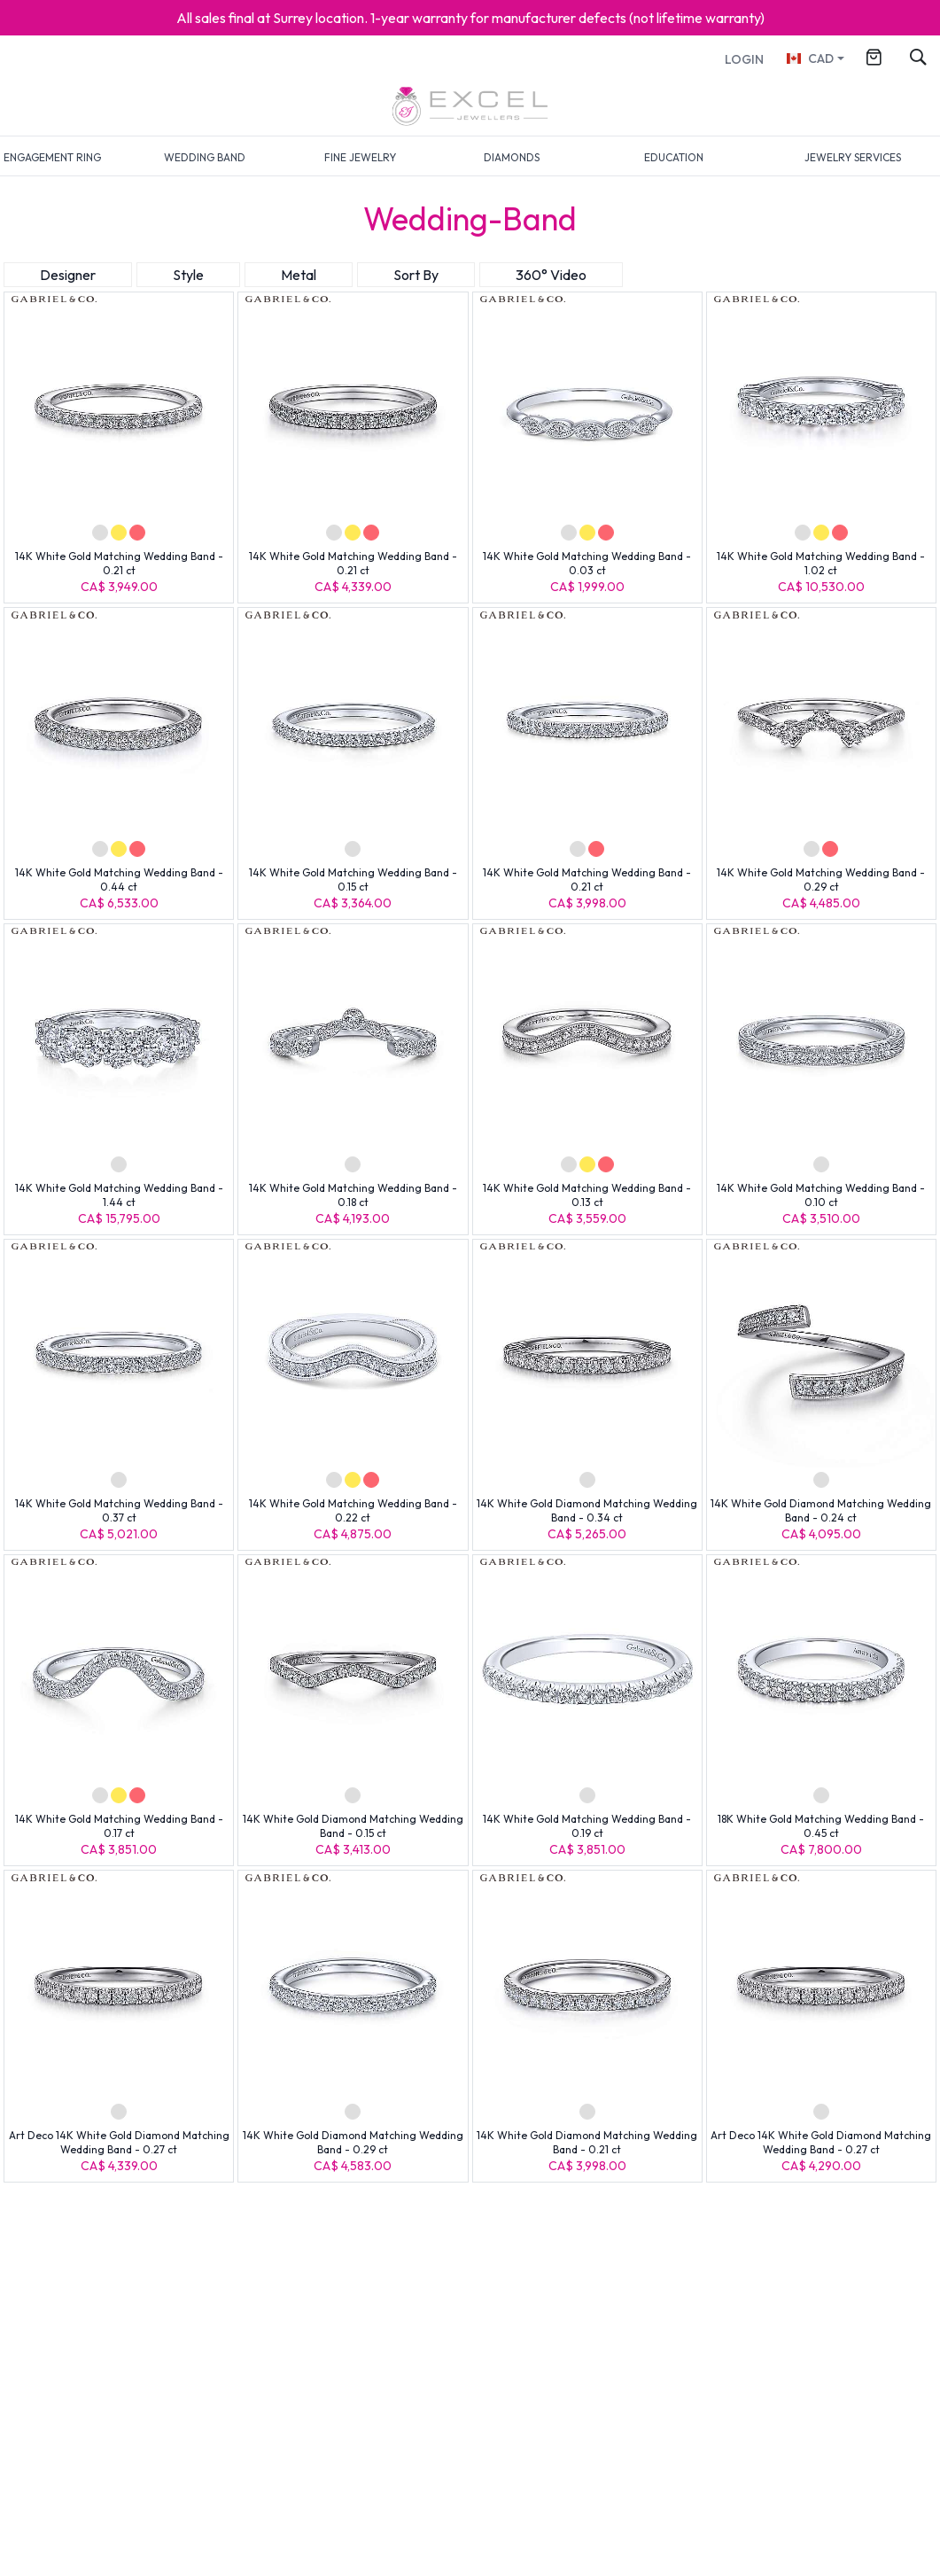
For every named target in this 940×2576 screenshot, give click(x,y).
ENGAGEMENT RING (52, 157)
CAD (809, 58)
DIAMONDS (512, 157)
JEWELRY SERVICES (852, 157)
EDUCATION (673, 157)
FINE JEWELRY (360, 157)
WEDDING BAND (204, 157)
